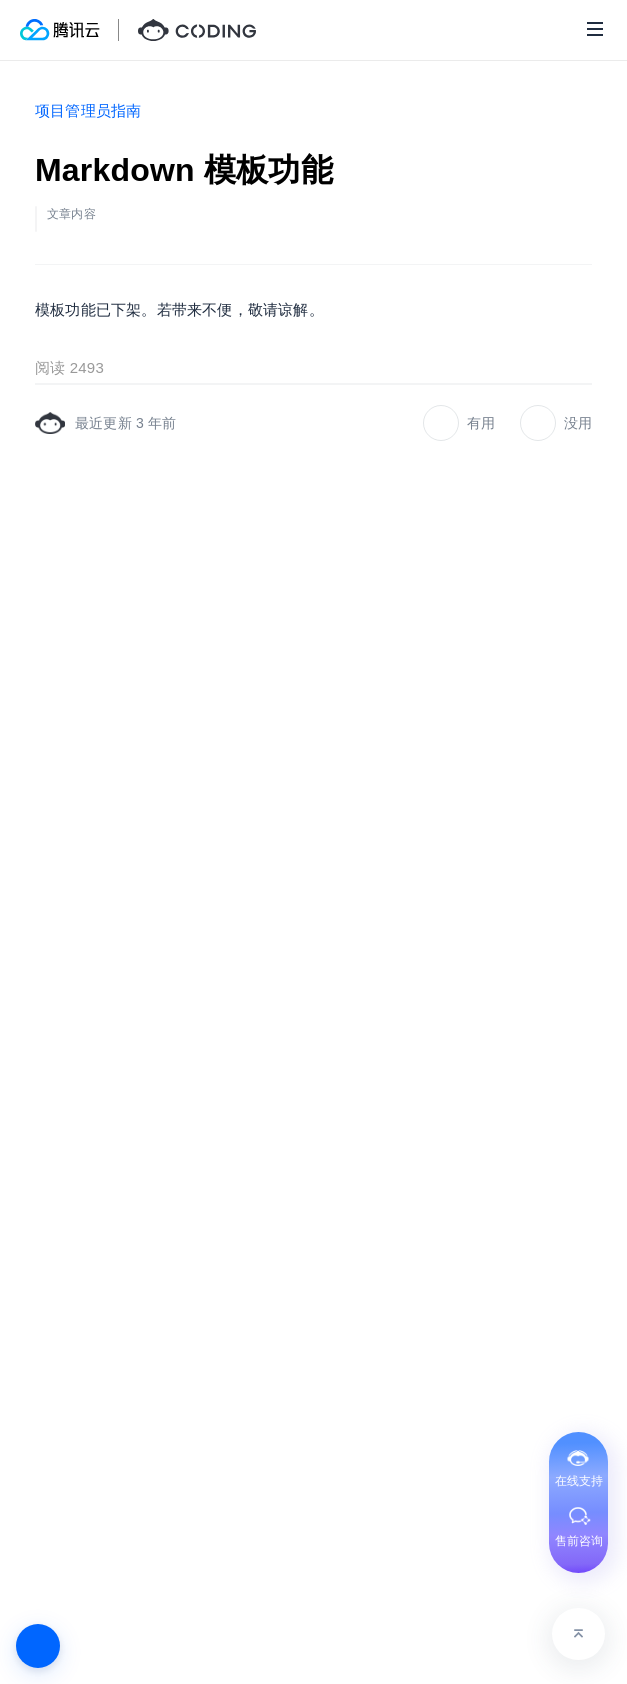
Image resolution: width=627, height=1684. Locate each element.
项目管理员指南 (88, 110)
